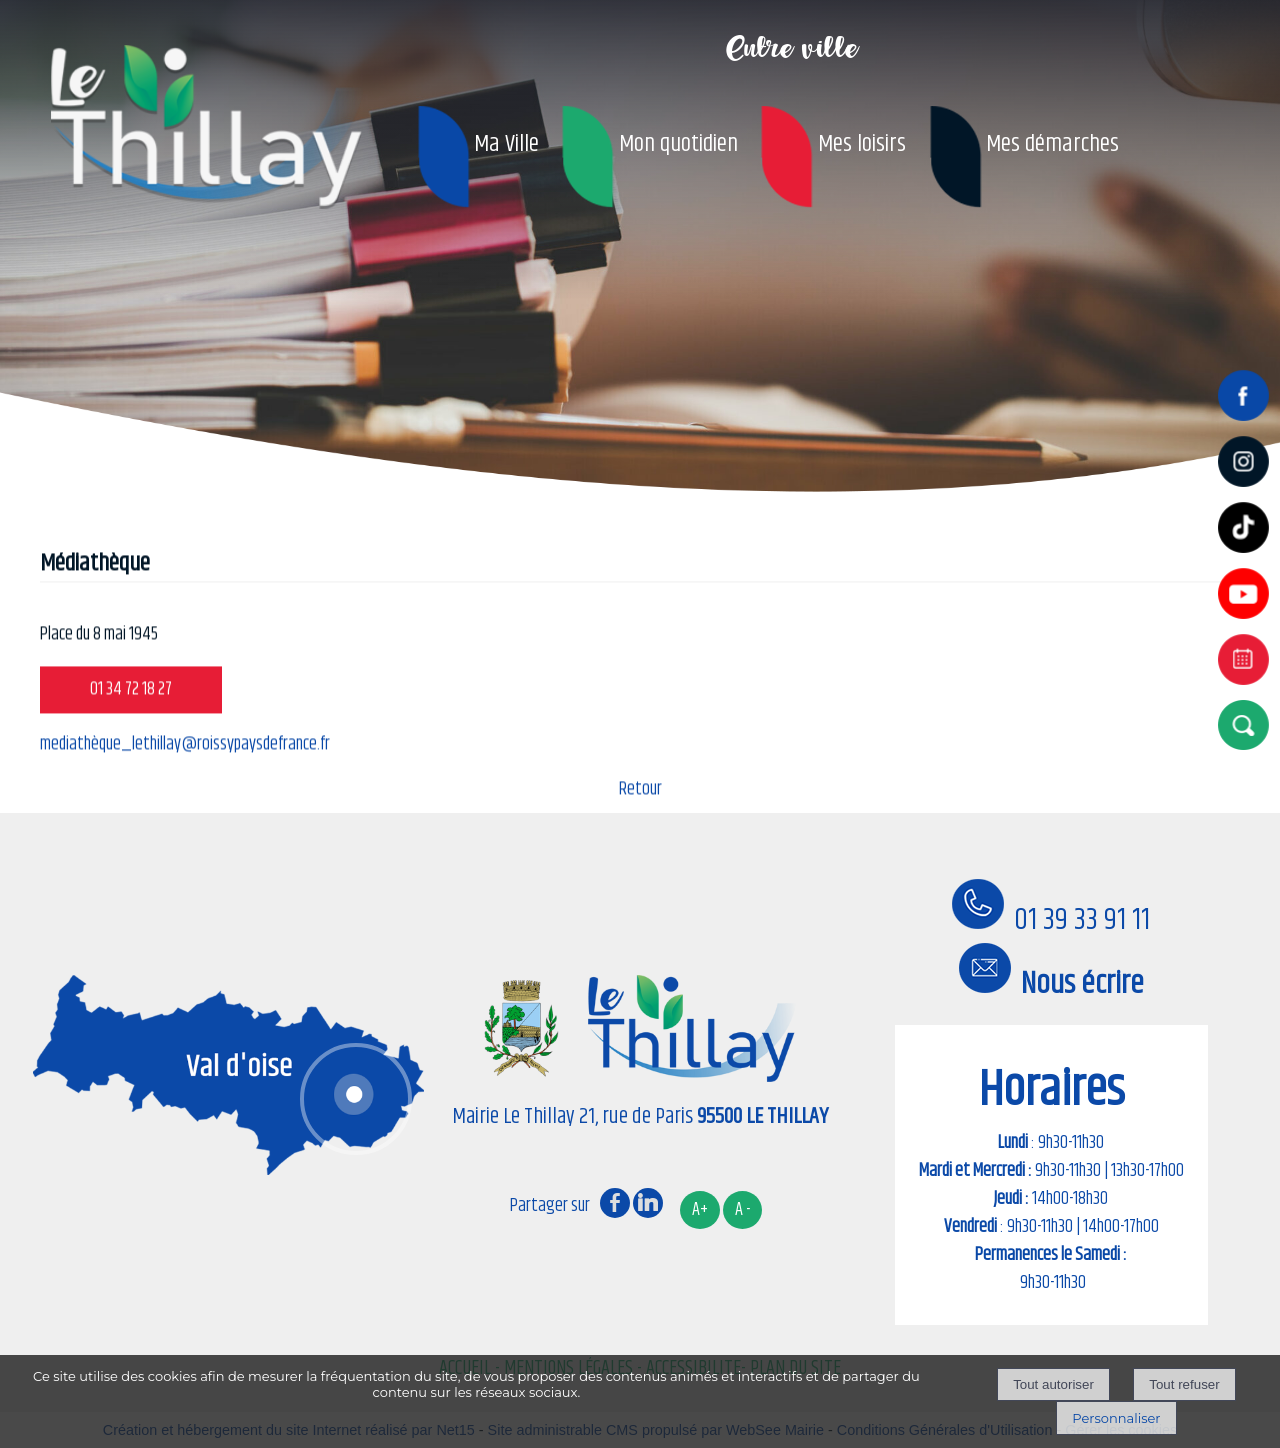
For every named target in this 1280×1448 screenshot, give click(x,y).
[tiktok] (1247, 555)
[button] (1247, 724)
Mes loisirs (862, 144)
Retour (640, 799)
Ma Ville (506, 144)
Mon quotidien (678, 144)
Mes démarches (1052, 144)
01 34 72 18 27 (131, 699)
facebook (615, 1202)
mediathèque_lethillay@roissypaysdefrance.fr (185, 754)
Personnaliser (1116, 1418)
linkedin (648, 1202)
